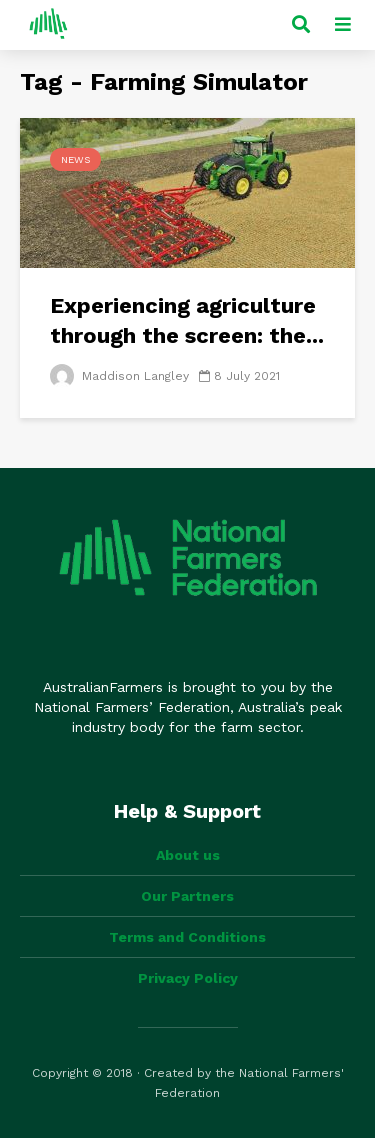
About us (188, 855)
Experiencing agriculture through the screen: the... (187, 320)
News (75, 159)
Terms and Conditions (187, 937)
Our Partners (187, 896)
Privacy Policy (188, 978)
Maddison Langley (119, 376)
